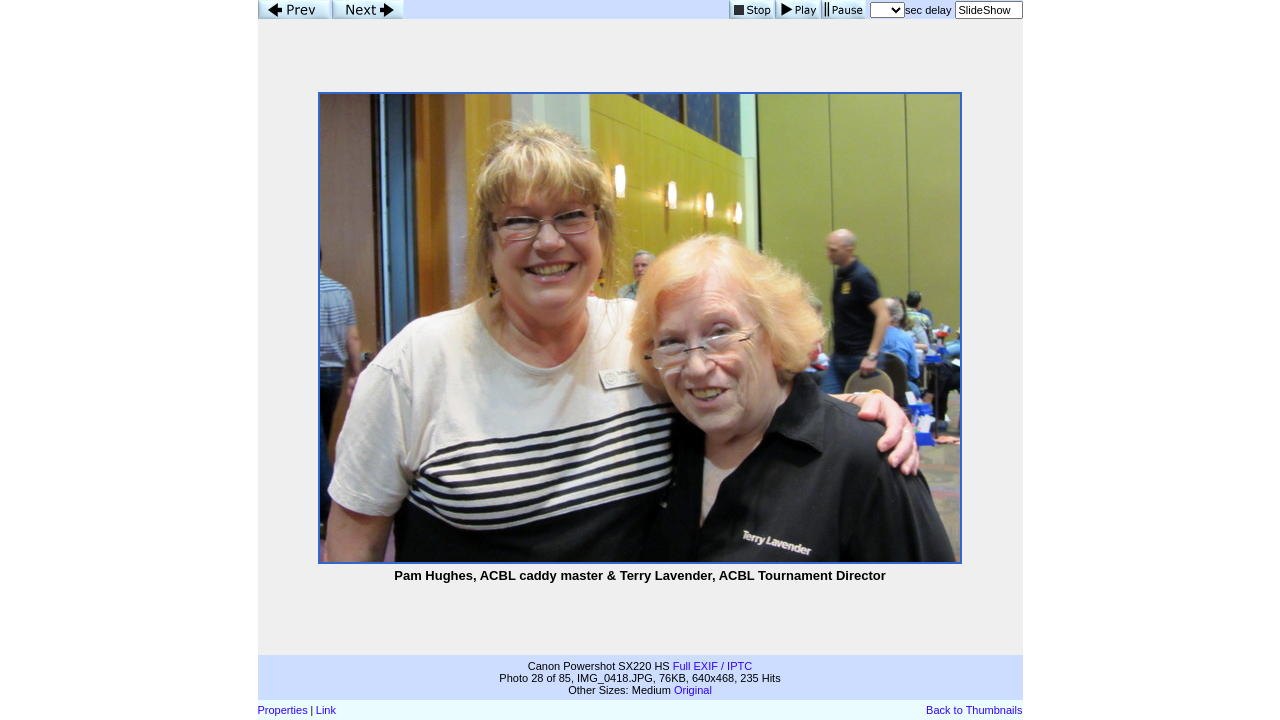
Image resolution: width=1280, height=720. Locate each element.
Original (693, 690)
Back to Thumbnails (974, 710)
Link (326, 710)
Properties (283, 710)
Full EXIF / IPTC (712, 666)
